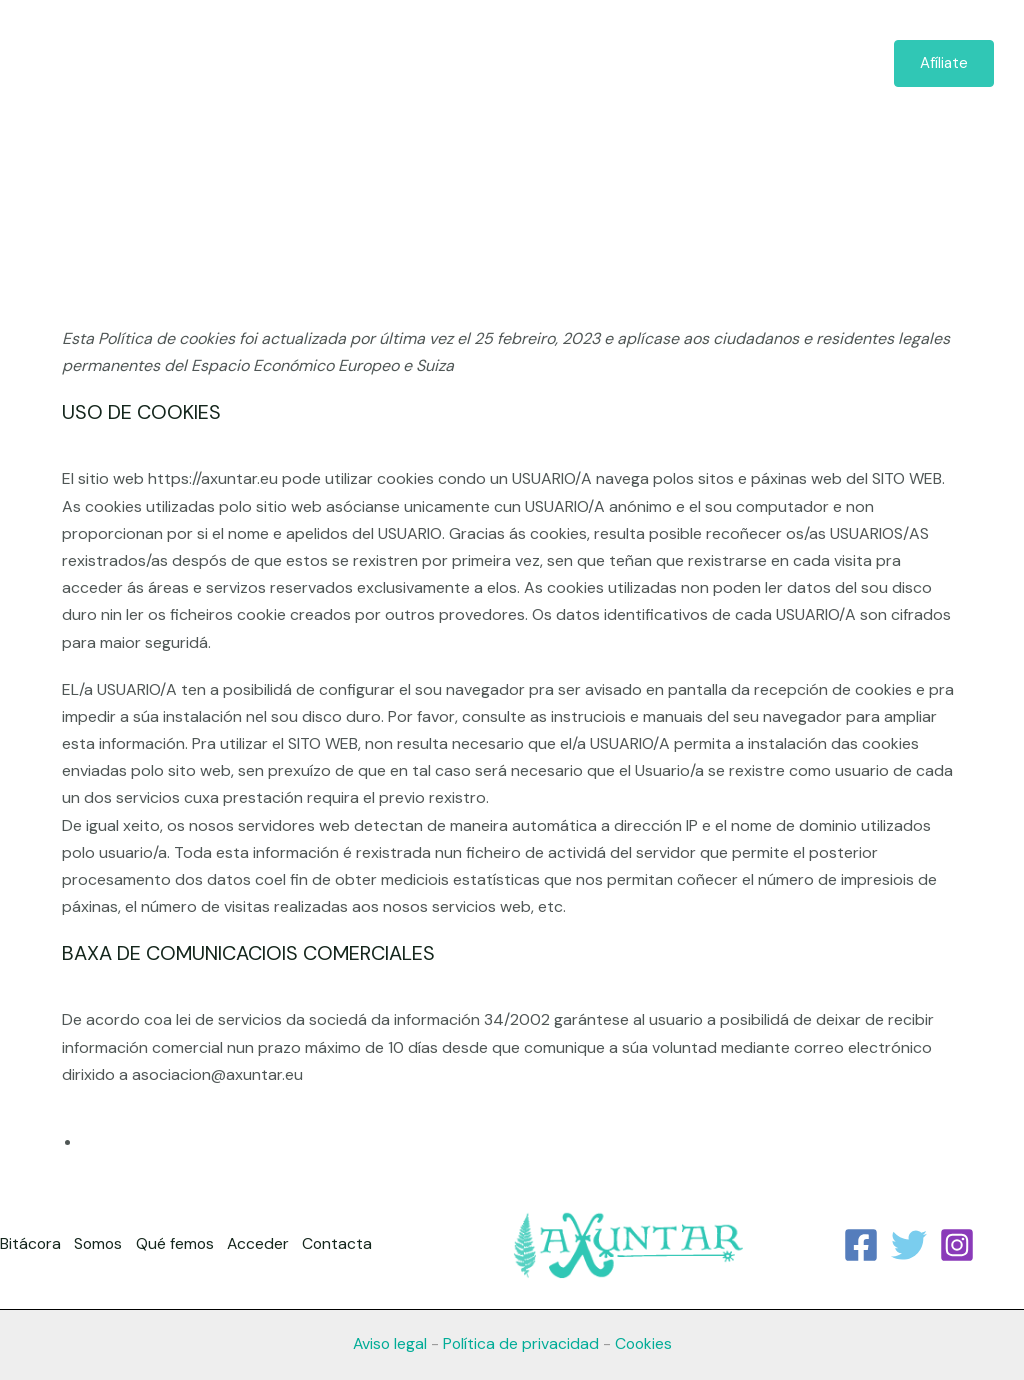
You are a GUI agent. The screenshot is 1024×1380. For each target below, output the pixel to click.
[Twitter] (909, 1245)
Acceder (723, 63)
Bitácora (416, 63)
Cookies (644, 1343)
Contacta (822, 63)
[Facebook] (861, 1245)
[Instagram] (957, 1245)
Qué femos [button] (610, 64)
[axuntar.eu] (155, 62)
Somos (504, 63)
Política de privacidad (520, 1343)
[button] (650, 64)
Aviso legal (388, 1343)
